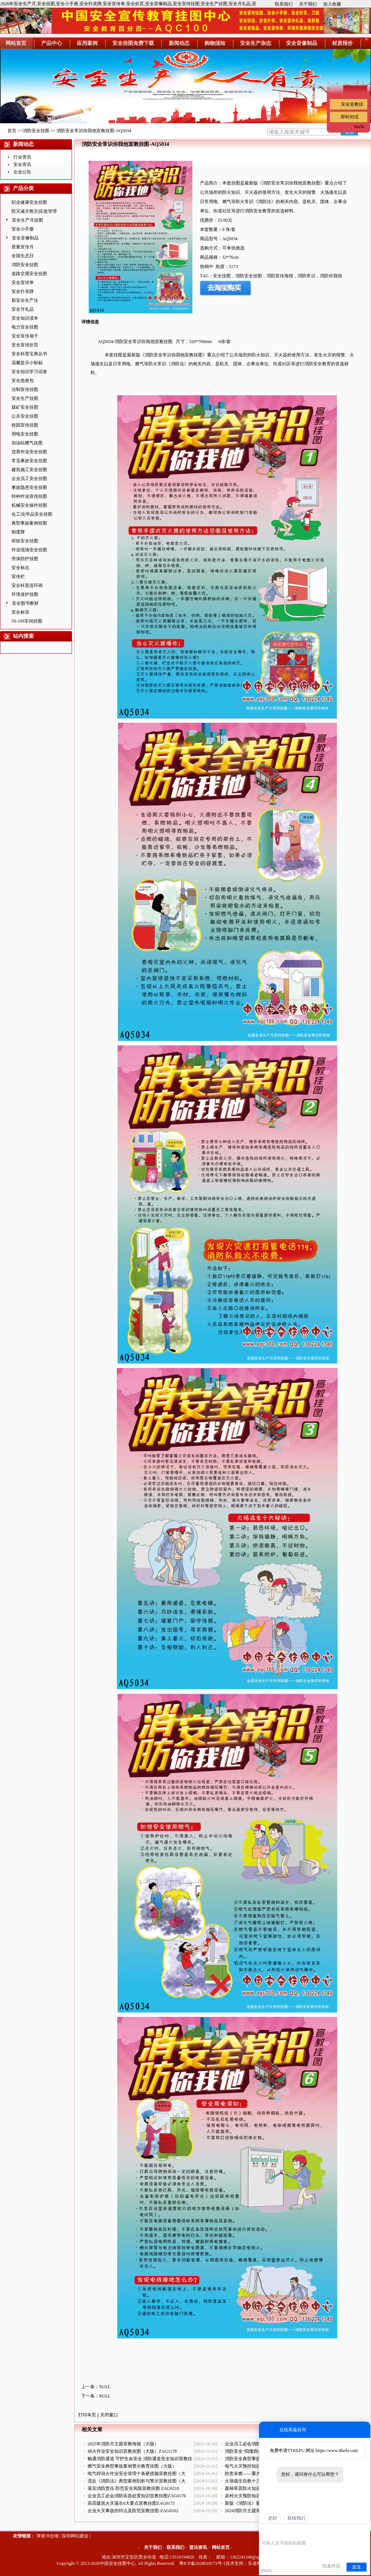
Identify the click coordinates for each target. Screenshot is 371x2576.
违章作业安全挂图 (29, 451)
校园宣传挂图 (25, 425)
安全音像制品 (25, 238)
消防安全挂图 (36, 130)
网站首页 (221, 2547)
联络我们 (296, 2518)
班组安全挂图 (25, 540)
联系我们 (284, 4)
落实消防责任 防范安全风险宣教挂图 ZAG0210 (133, 2488)
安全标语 (20, 612)
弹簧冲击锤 (47, 2536)
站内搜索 (23, 636)
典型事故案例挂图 (29, 523)
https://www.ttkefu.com (337, 2450)
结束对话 (331, 2566)
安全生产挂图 (25, 398)
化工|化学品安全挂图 (32, 514)
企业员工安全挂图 (29, 478)
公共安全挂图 (25, 416)
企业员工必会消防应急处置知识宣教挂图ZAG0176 (137, 2495)
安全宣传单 (23, 282)
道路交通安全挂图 (29, 273)
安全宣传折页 (25, 344)
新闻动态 (23, 144)
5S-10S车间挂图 (27, 621)
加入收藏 (332, 4)
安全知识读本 (25, 318)
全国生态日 (23, 255)
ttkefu (359, 126)
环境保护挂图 (25, 594)
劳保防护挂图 (25, 558)
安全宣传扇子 (25, 336)
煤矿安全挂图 (25, 407)
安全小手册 (23, 229)
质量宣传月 (23, 246)
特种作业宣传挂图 (29, 496)
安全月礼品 (23, 309)
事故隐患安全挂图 (29, 487)
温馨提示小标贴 (27, 362)
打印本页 (87, 2414)
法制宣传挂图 (25, 389)
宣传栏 (18, 576)
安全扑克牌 (23, 291)
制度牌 (18, 532)
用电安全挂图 (25, 434)
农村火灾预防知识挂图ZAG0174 (256, 2495)
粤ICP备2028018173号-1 (202, 2563)
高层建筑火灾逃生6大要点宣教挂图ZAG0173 (131, 2503)
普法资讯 (198, 2547)
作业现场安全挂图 (29, 549)
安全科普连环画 (27, 585)
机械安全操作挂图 (29, 505)
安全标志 (20, 567)
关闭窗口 (109, 2414)
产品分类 (23, 188)
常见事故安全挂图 (29, 460)
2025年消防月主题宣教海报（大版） (123, 2443)
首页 (11, 130)
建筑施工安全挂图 (29, 469)
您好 (272, 2518)
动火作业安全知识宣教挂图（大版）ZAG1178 (132, 2451)
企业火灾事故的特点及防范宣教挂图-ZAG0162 (133, 2510)
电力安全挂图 (25, 327)
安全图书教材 (25, 603)
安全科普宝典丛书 (29, 353)
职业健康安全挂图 (29, 202)
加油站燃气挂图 (27, 442)
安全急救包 (23, 380)
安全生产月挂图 (27, 220)
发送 (356, 2567)
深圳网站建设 (75, 2536)
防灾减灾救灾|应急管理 (34, 211)
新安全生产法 (25, 300)
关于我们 (308, 4)
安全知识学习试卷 (29, 371)
